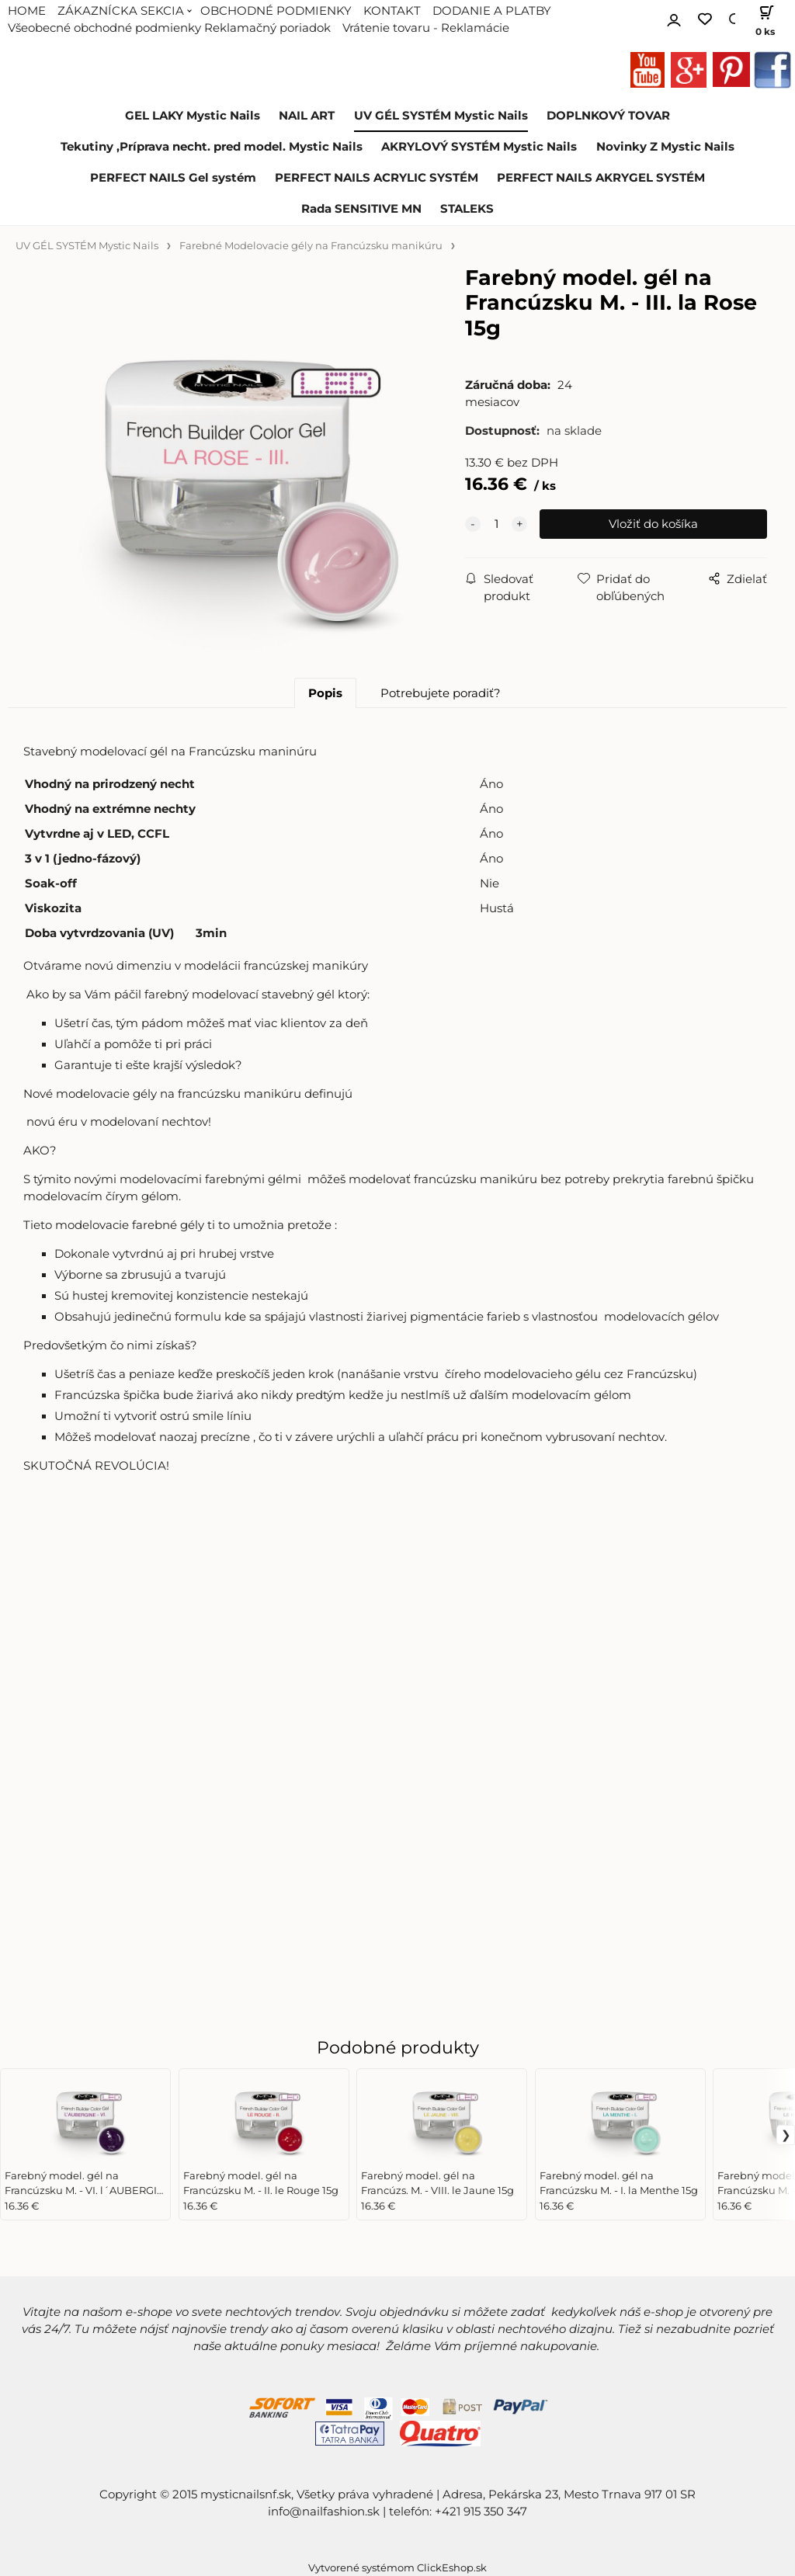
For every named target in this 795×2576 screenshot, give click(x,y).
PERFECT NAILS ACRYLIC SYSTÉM (376, 178)
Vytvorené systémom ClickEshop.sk (397, 2568)
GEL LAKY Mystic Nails (192, 116)
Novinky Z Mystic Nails (665, 147)
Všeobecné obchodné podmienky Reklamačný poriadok (169, 28)
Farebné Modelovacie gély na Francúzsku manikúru (311, 246)
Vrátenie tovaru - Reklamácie (425, 28)
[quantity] (496, 524)
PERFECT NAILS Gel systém (173, 178)
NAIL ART (307, 116)
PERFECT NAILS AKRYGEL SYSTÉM (601, 178)
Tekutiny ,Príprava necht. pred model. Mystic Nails (212, 147)
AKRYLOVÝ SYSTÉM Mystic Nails (479, 147)
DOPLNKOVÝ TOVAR (608, 116)
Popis (325, 693)
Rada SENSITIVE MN (361, 209)
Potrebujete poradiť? (440, 693)
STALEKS (467, 209)
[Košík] (762, 19)
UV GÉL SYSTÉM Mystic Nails (441, 116)
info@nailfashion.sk (324, 2512)
